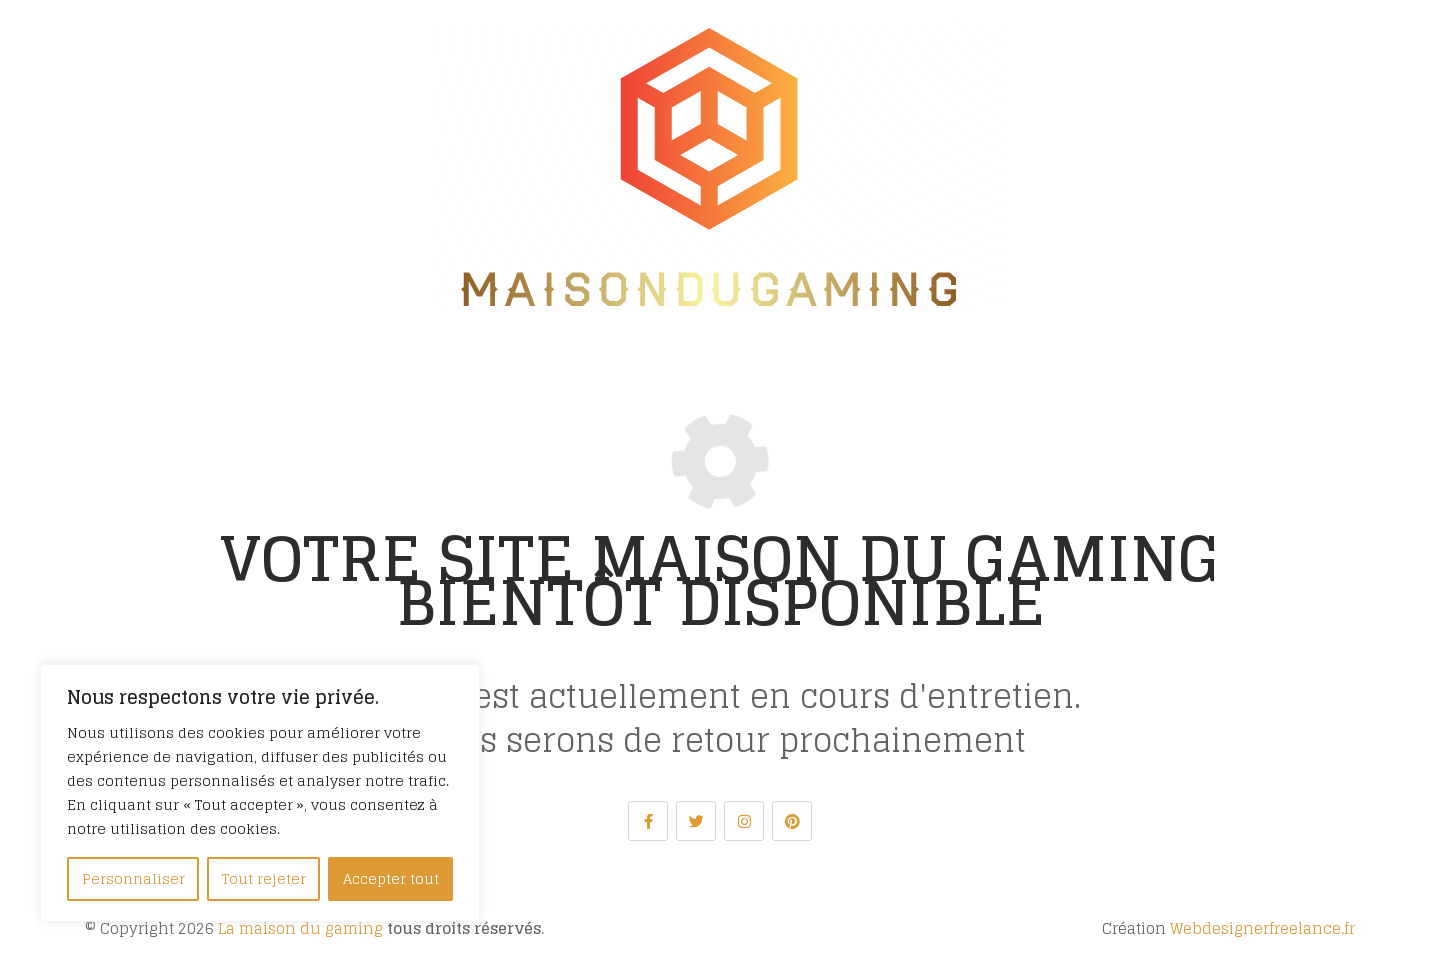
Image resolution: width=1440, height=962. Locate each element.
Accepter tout (391, 878)
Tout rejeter (264, 878)
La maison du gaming (300, 928)
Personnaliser (133, 878)
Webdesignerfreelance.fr (1262, 928)
